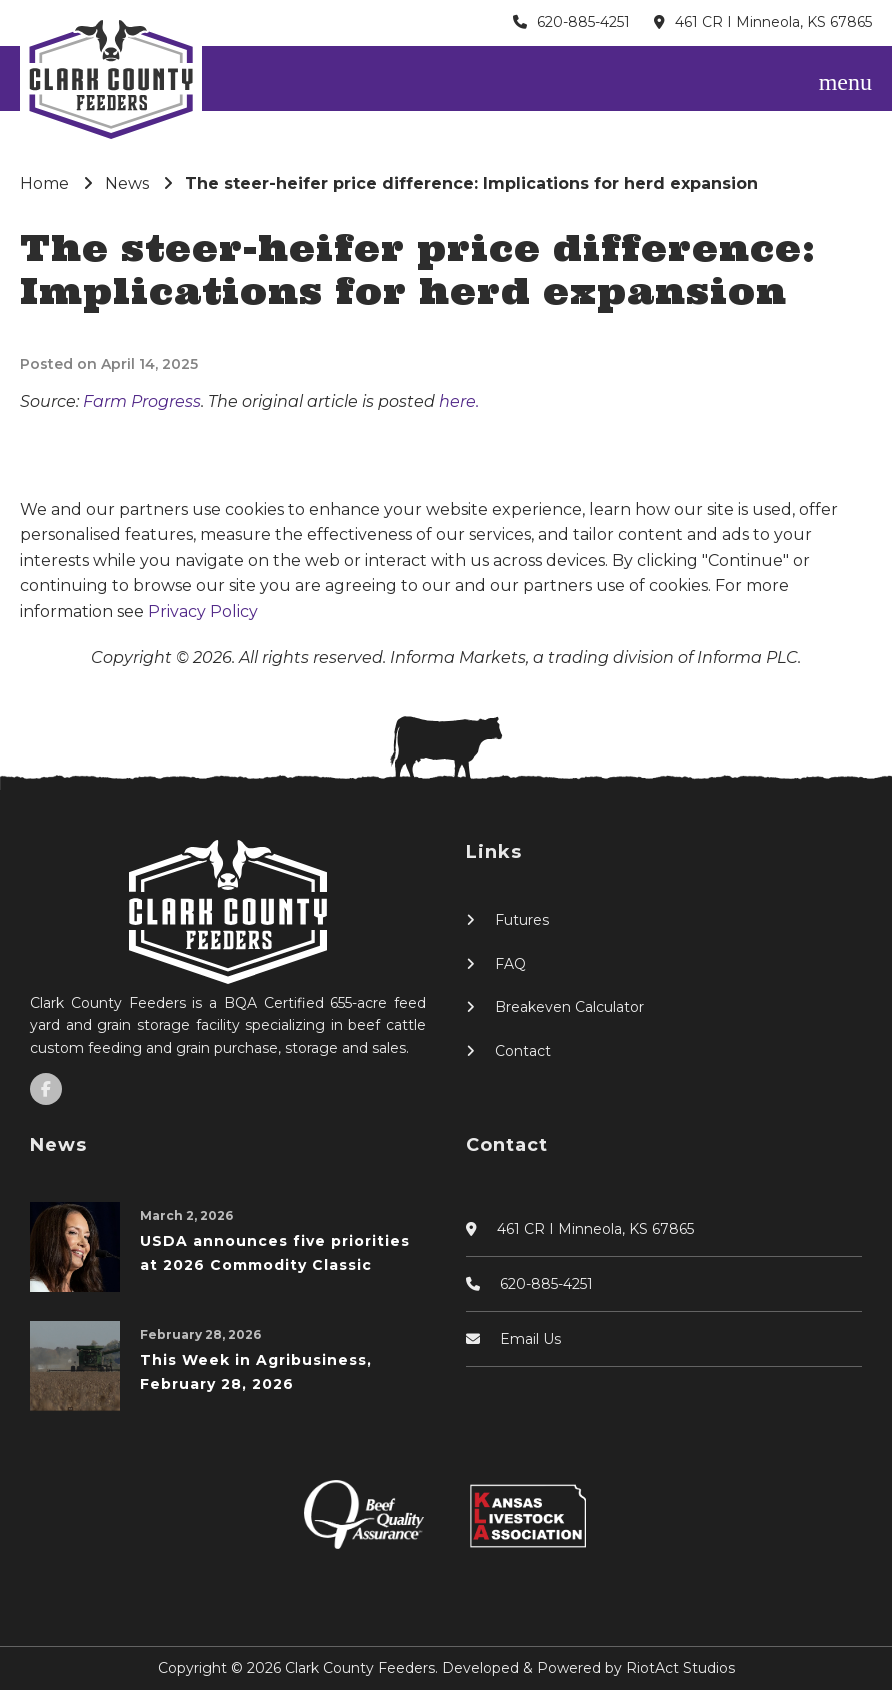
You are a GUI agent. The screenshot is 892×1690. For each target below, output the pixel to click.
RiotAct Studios (680, 1668)
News (127, 183)
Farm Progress (142, 401)
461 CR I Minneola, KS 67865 (773, 22)
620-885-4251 (583, 22)
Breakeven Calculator (569, 1007)
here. (459, 401)
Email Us (530, 1339)
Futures (522, 920)
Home (44, 183)
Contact (523, 1051)
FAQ (510, 964)
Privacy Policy (203, 611)
